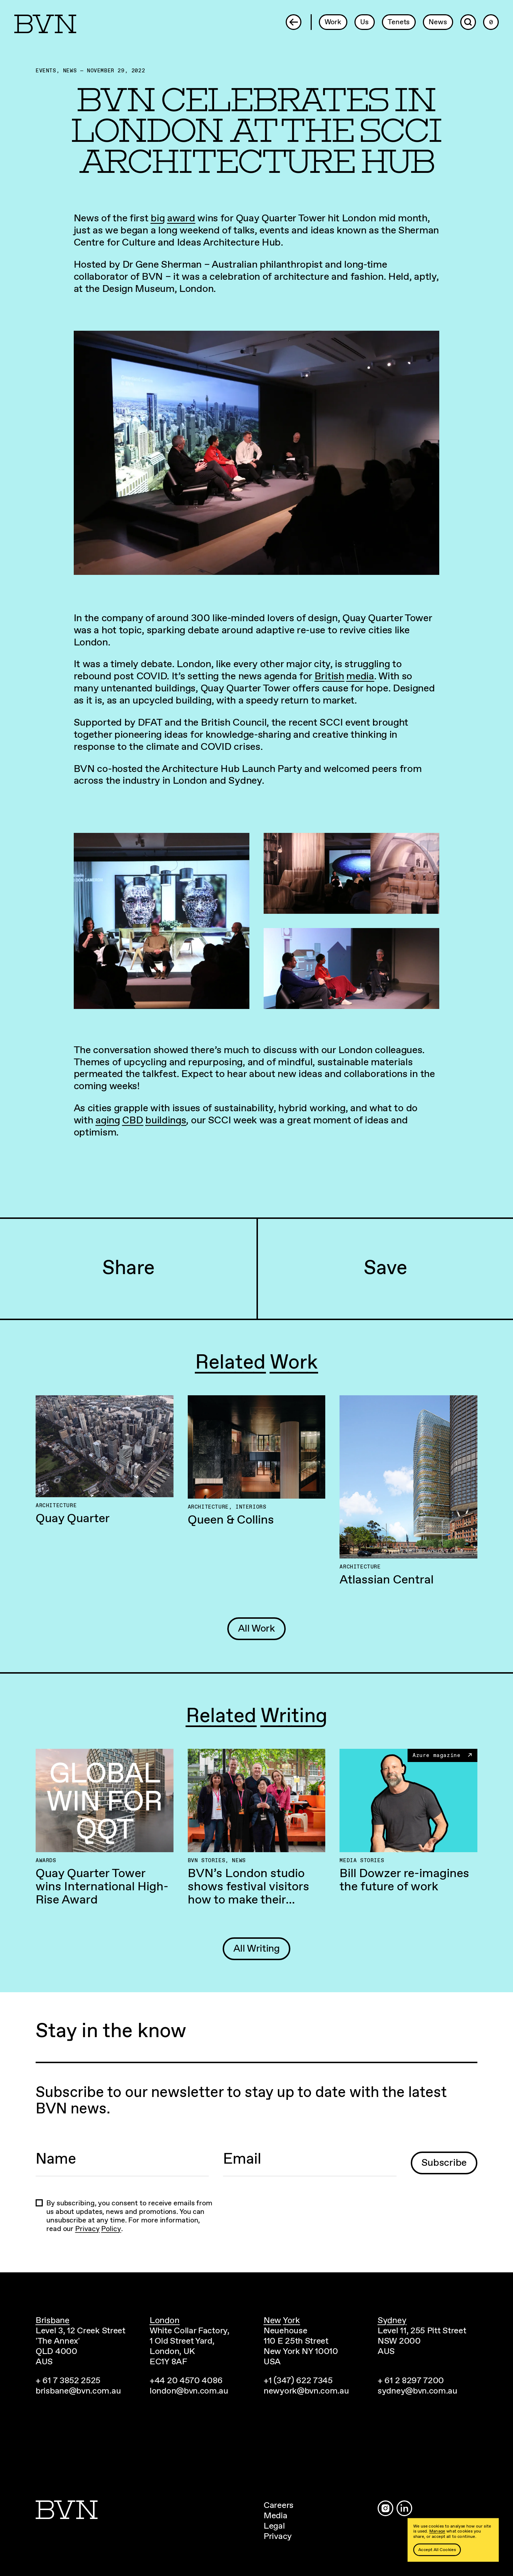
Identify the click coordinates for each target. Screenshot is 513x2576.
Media (275, 2515)
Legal (274, 2526)
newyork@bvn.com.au (306, 2391)
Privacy (278, 2536)
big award (173, 218)
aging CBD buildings (140, 1120)
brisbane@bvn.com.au (78, 2391)
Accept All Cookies (437, 2549)
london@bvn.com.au (189, 2391)
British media (344, 676)
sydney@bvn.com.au (417, 2391)
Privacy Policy (98, 2229)
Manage (437, 2531)
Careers (279, 2505)
